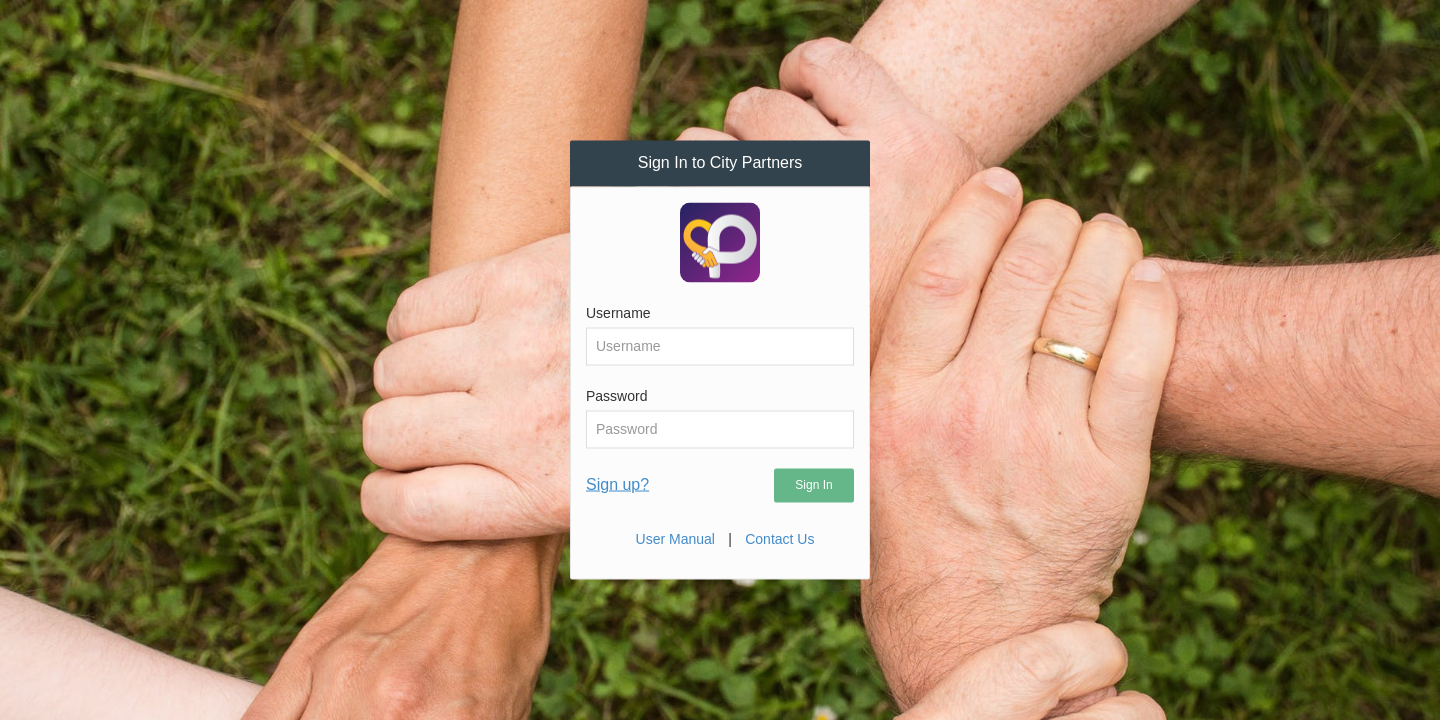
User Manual (675, 538)
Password (616, 395)
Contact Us (779, 538)
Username (618, 312)
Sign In (813, 484)
